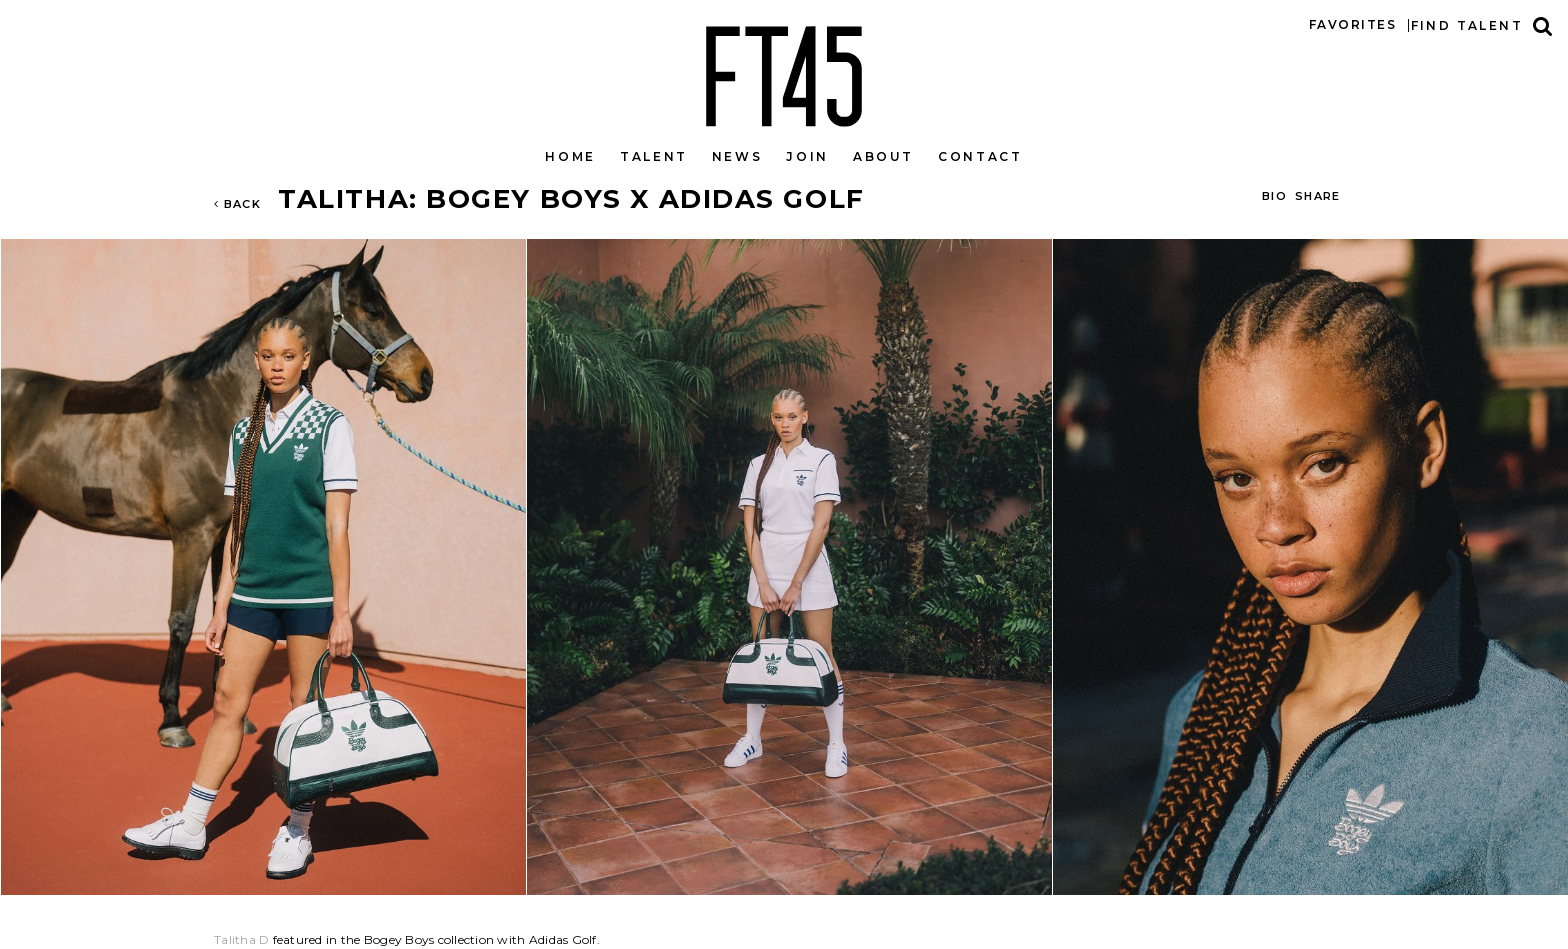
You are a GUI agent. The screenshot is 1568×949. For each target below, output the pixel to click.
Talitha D (241, 939)
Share (1318, 196)
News (737, 156)
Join (807, 156)
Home (570, 156)
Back (237, 204)
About (883, 156)
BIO (1274, 196)
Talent (654, 156)
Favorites (1352, 24)
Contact (980, 156)
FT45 (784, 72)
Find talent (1467, 25)
